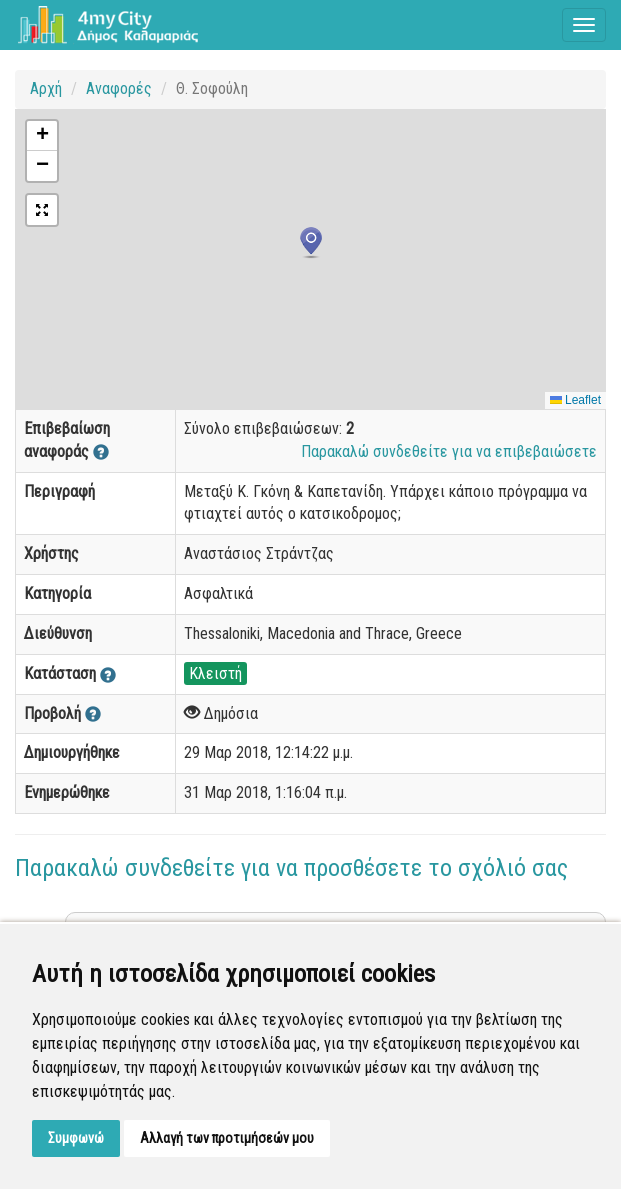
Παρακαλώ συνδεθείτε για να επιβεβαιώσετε (449, 451)
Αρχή (46, 88)
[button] (311, 243)
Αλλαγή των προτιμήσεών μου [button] (227, 1138)
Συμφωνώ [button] (76, 1138)
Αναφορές (119, 88)
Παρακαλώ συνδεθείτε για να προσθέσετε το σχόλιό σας (291, 868)
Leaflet (575, 400)
